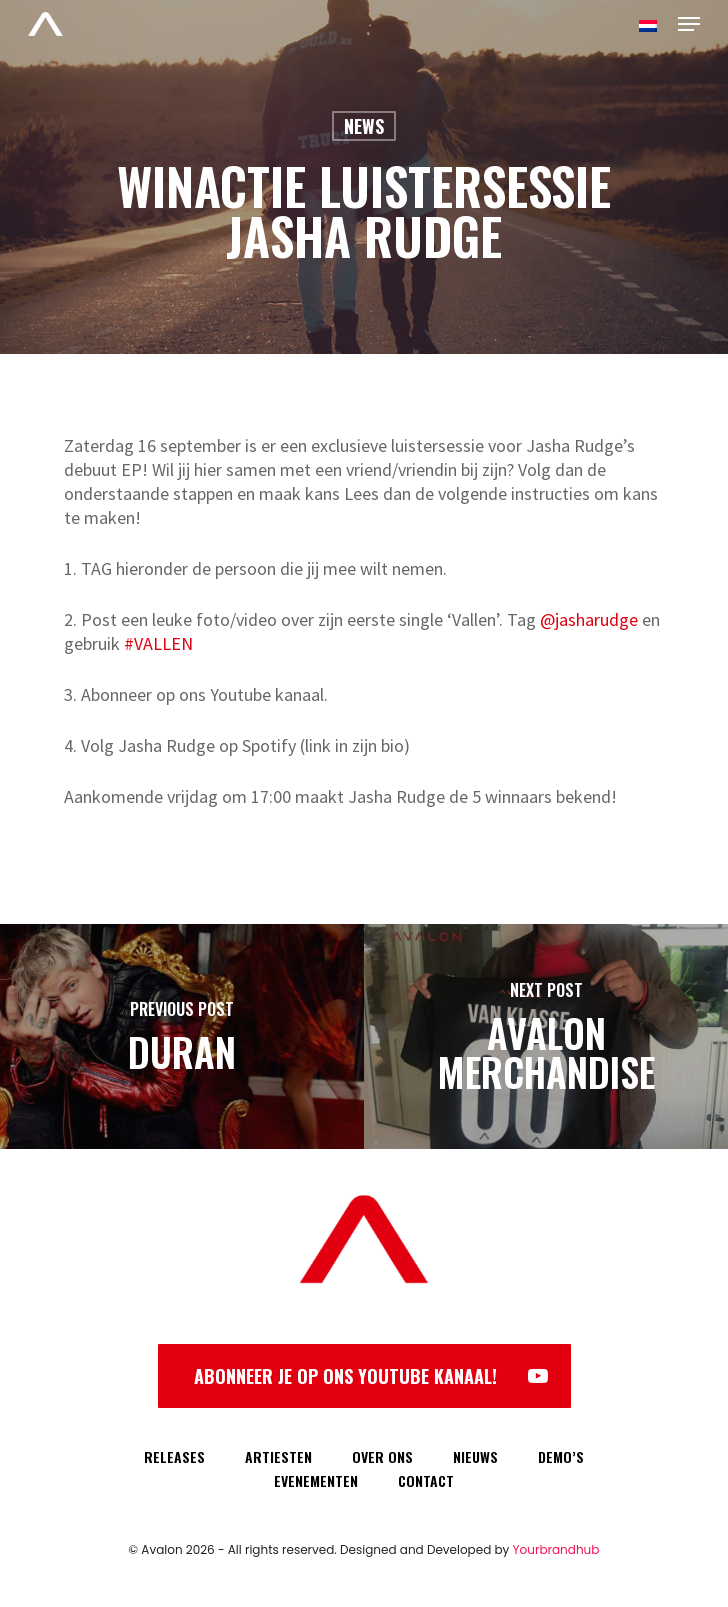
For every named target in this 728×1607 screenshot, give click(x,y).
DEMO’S (561, 1456)
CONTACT (426, 1480)
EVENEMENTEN (316, 1480)
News (364, 126)
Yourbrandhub (556, 1549)
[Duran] (182, 1036)
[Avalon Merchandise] (546, 1036)
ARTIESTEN (278, 1456)
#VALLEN (158, 643)
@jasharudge (589, 619)
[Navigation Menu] (689, 24)
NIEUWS (475, 1456)
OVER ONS (382, 1456)
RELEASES (174, 1456)
